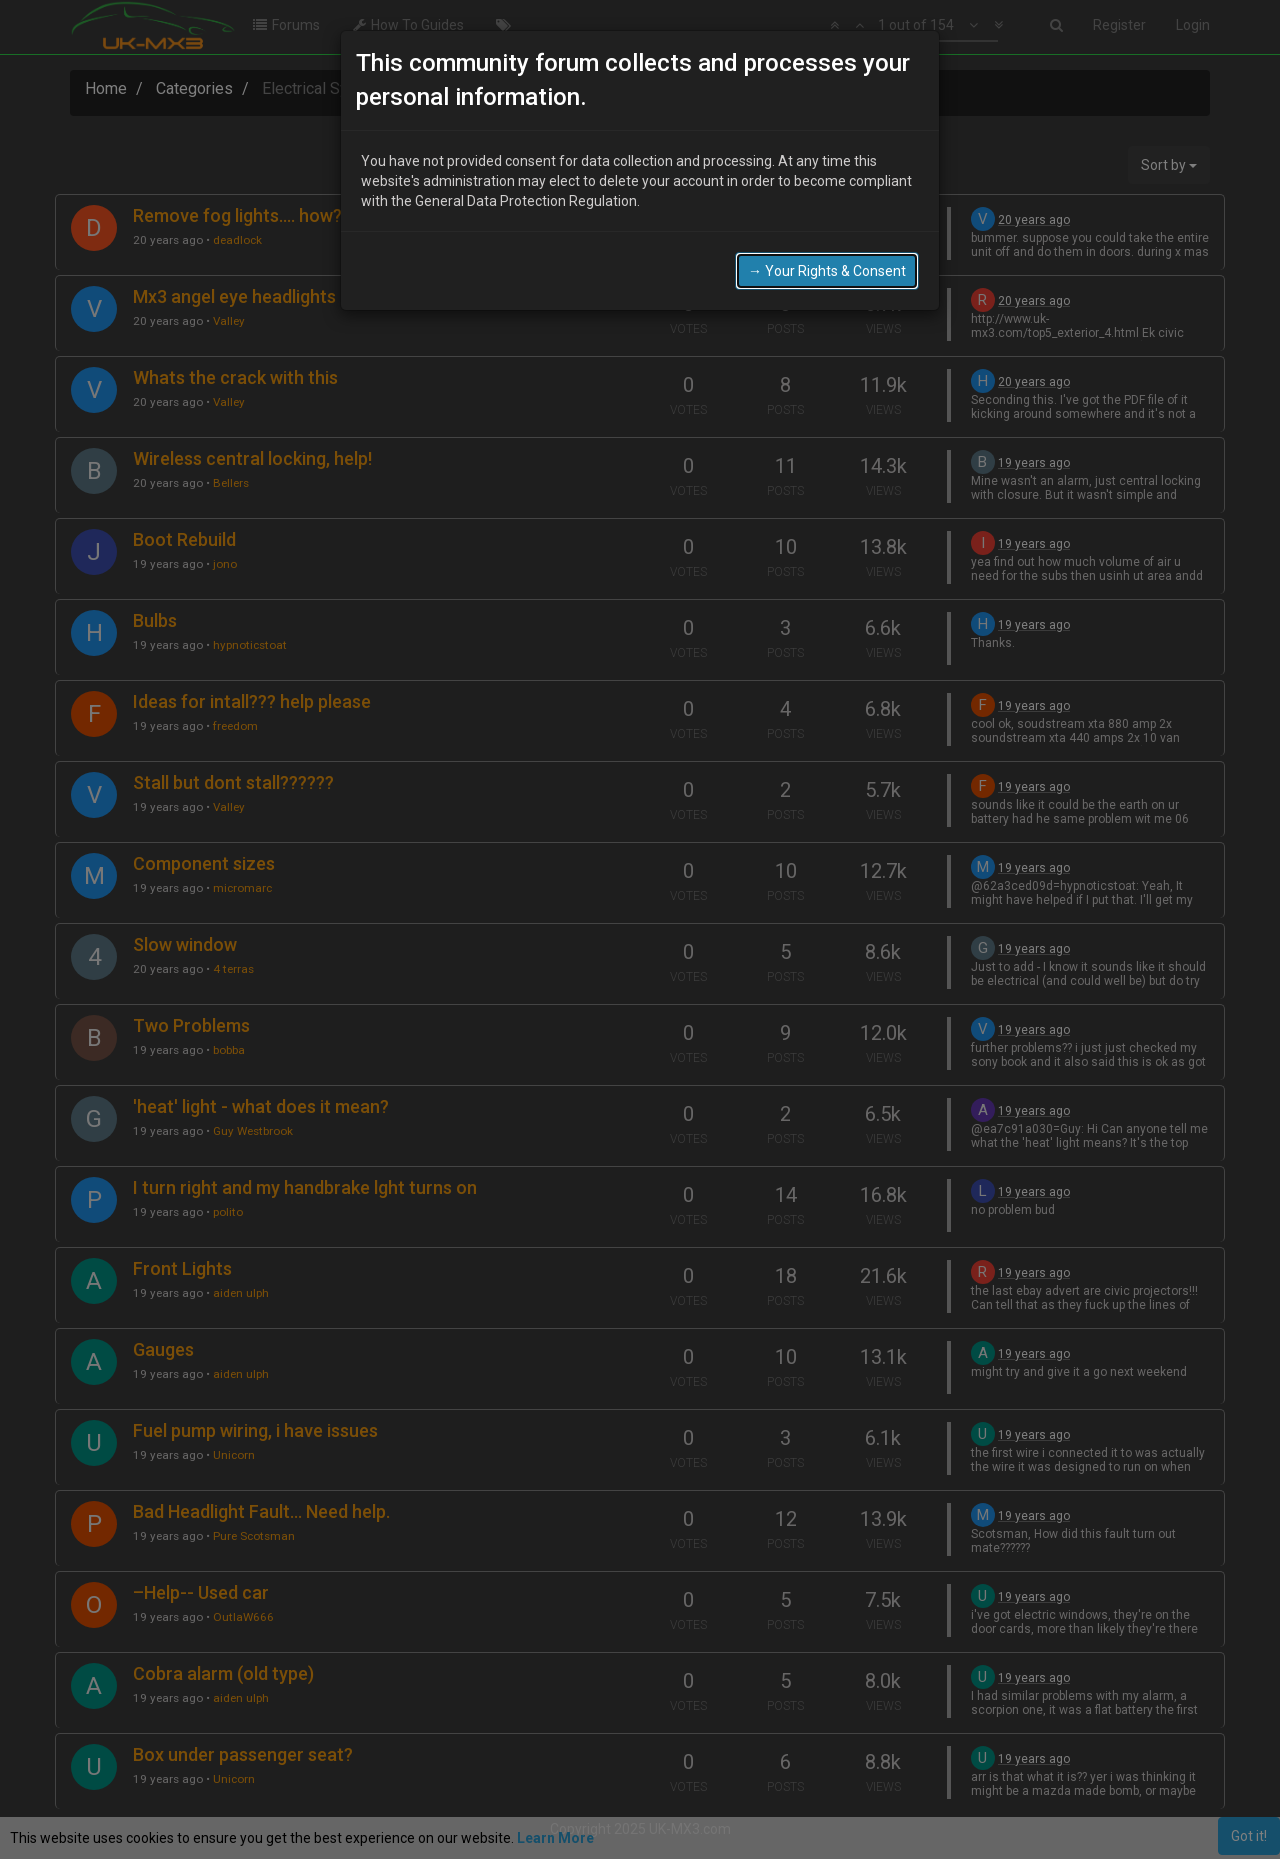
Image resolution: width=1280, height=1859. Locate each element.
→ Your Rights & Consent (827, 271)
